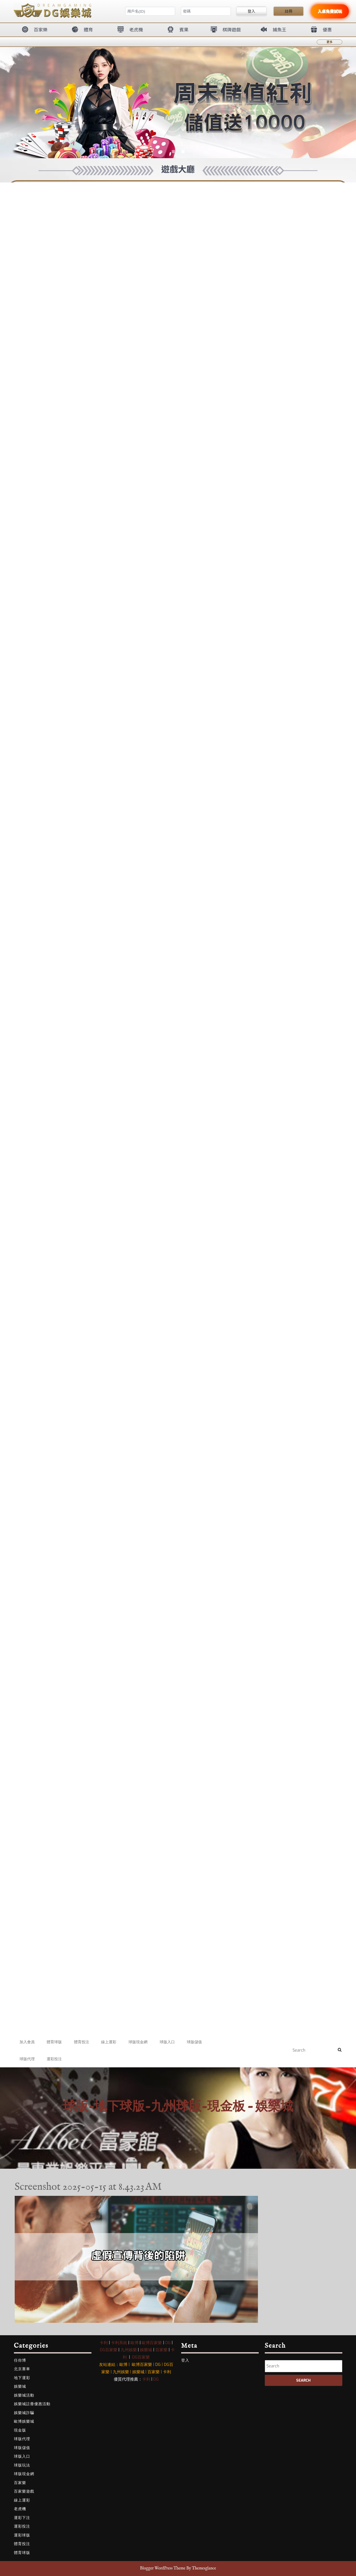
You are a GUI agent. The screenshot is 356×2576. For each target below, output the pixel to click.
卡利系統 (119, 2342)
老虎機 (20, 2508)
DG (168, 2342)
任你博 (20, 2360)
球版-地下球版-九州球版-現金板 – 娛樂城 (178, 2107)
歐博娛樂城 (24, 2421)
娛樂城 (20, 2386)
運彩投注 (54, 2059)
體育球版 (54, 2042)
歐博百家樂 (152, 2342)
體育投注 (81, 2042)
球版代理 (27, 2059)
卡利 (104, 2342)
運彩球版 (22, 2535)
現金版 (20, 2430)
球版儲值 (194, 2042)
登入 (185, 2360)
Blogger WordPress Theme (162, 2568)
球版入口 (167, 2042)
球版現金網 (137, 2042)
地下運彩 (22, 2377)
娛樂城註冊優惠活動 (32, 2403)
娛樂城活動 (24, 2395)
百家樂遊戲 (24, 2491)
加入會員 (27, 2042)
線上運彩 (108, 2042)
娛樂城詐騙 (24, 2412)
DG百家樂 (108, 2349)
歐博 (134, 2342)
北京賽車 (22, 2368)
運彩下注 (22, 2517)
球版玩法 (22, 2465)
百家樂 (20, 2482)
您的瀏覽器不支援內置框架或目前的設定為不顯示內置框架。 (178, 91)
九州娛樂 (129, 2349)
